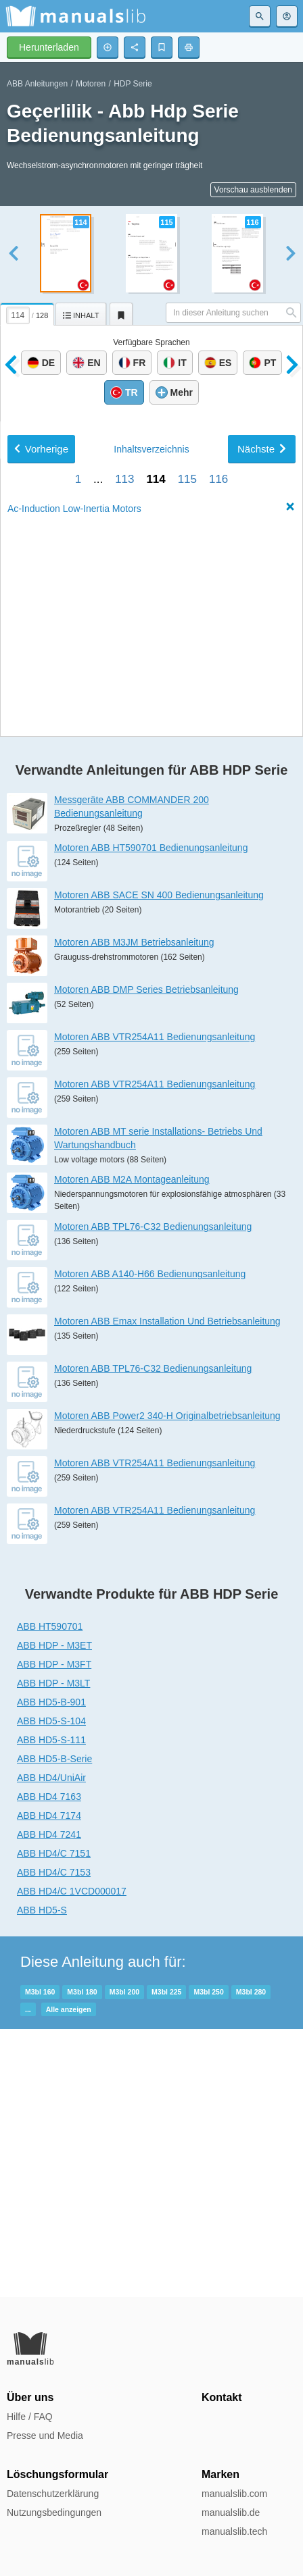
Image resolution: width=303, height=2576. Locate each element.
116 (218, 897)
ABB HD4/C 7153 (54, 2140)
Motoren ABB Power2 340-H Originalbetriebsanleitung (167, 1683)
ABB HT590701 (50, 1894)
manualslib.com (234, 2493)
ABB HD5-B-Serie (54, 2026)
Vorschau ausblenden (253, 190)
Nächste (261, 867)
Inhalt (151, 867)
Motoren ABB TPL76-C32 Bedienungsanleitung (153, 1494)
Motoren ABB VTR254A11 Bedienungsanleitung (154, 1304)
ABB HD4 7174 (49, 2083)
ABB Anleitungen (37, 83)
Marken (220, 2474)
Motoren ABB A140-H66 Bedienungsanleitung (150, 1542)
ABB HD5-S (42, 2178)
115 (187, 897)
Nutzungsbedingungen (54, 2512)
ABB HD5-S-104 (51, 1989)
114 (155, 897)
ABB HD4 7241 (49, 2102)
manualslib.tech (234, 2531)
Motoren (91, 83)
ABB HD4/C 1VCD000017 (71, 2159)
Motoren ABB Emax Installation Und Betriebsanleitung (167, 1589)
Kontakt (222, 2397)
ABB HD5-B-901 (51, 1970)
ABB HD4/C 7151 (54, 2121)
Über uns (30, 2397)
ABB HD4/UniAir (51, 2045)
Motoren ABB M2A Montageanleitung (132, 1447)
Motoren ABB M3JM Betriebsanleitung (134, 1210)
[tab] (27, 312)
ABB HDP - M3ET (54, 1913)
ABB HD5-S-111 (51, 2008)
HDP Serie (133, 83)
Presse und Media (45, 2435)
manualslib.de (231, 2512)
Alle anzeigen (68, 2277)
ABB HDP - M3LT (53, 1951)
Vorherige (41, 867)
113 (124, 897)
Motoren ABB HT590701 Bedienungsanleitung (151, 1115)
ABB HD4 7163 (49, 2064)
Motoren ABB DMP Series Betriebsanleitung (146, 1257)
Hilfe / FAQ (30, 2416)
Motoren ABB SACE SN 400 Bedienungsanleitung (159, 1163)
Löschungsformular (57, 2474)
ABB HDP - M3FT (54, 1932)
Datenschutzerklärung (53, 2493)
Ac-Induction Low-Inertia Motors (74, 926)
